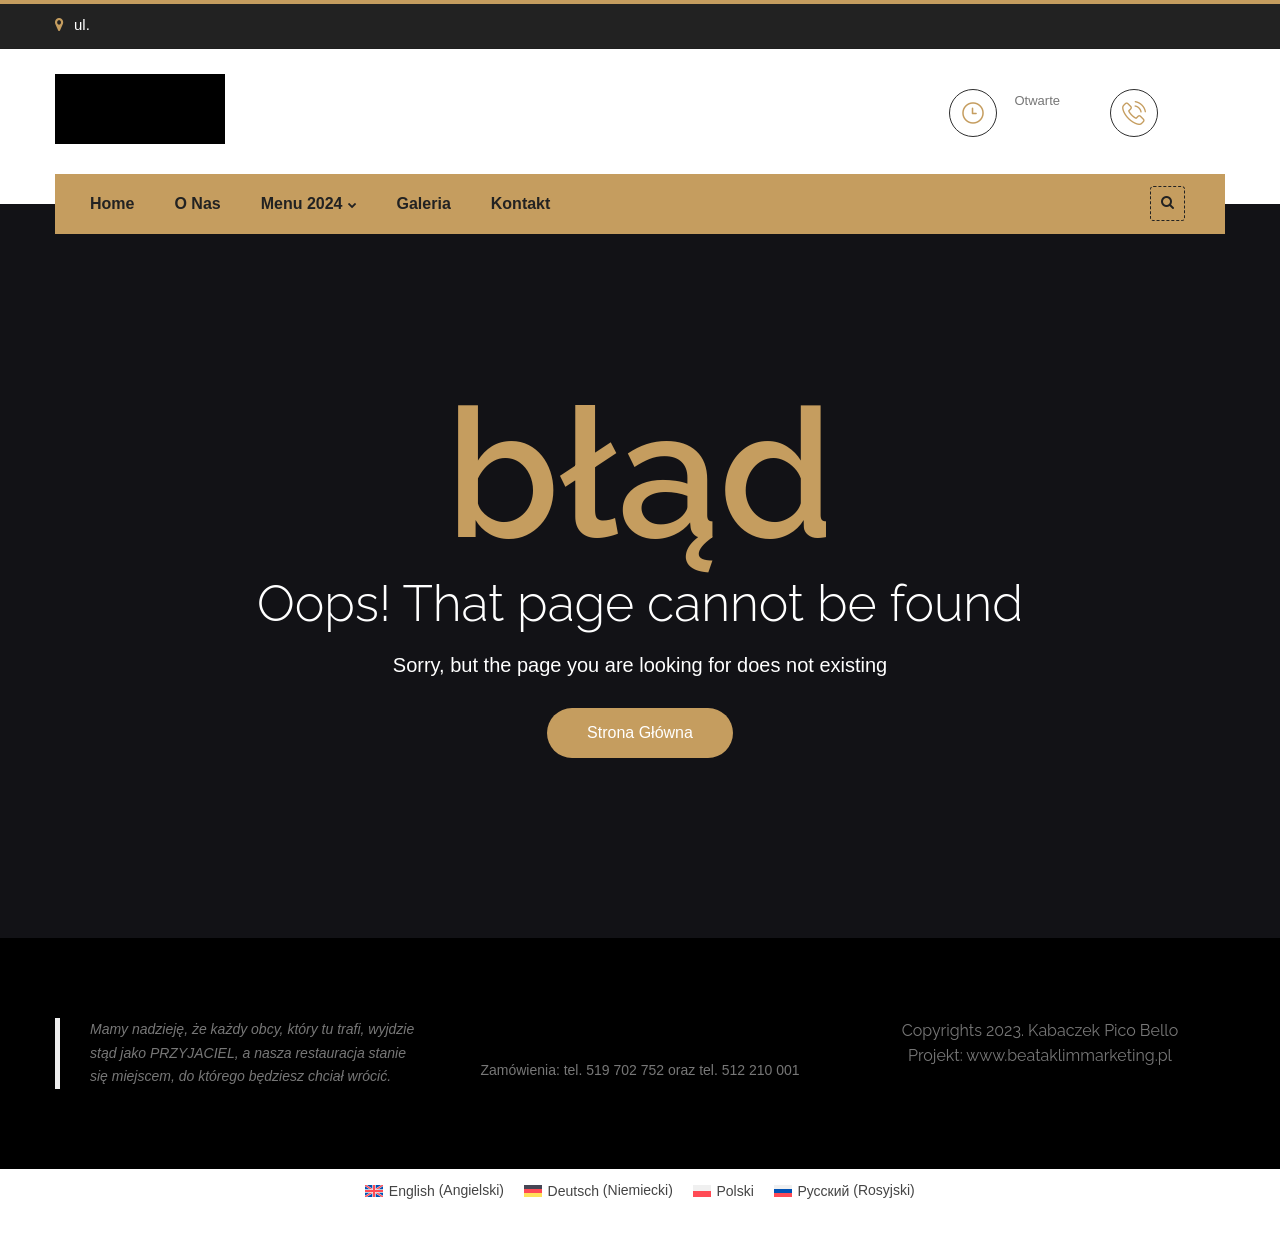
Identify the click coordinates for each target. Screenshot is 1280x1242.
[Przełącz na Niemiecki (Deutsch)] (598, 1190)
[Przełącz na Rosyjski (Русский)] (844, 1190)
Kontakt (521, 203)
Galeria (424, 203)
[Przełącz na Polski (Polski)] (723, 1190)
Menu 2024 (302, 203)
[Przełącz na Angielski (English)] (434, 1190)
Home (112, 203)
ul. (72, 24)
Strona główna (640, 732)
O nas (197, 203)
